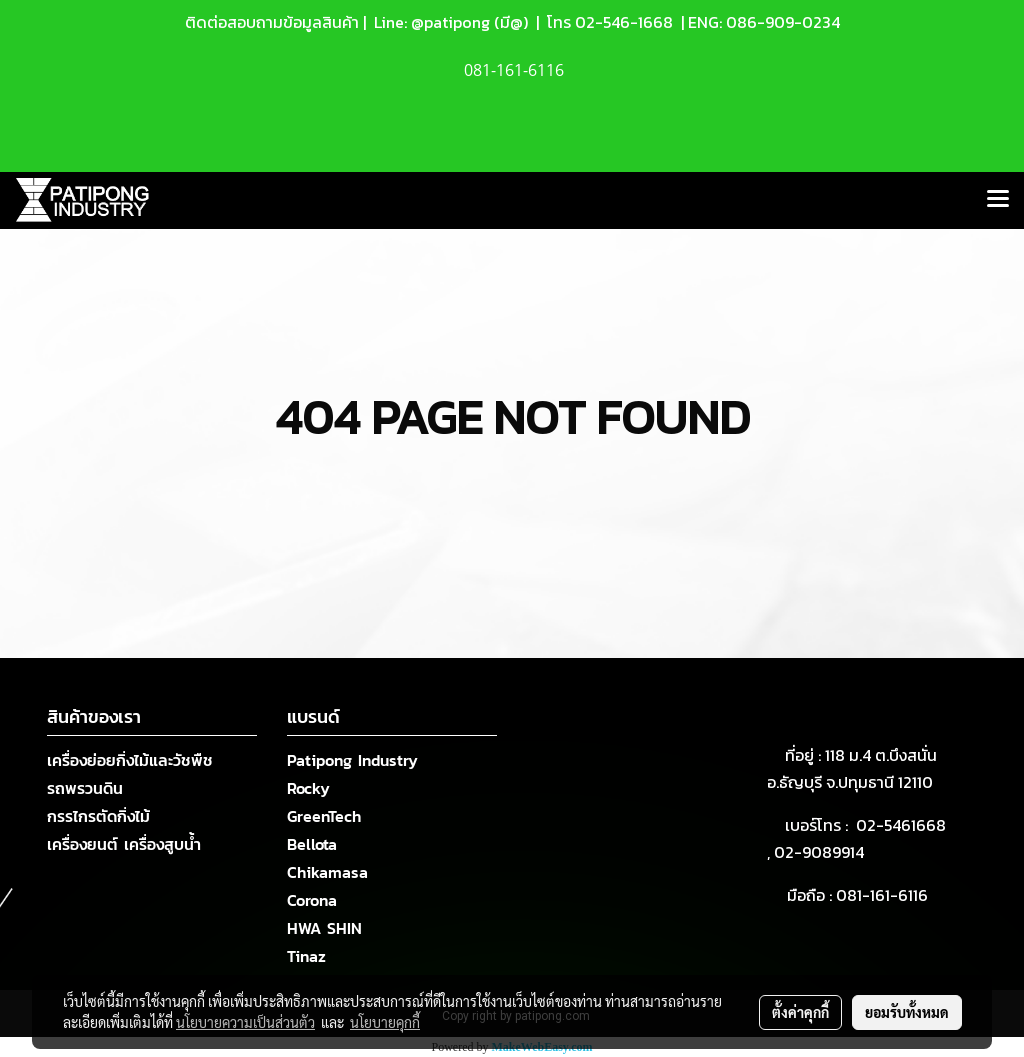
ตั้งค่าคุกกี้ (800, 1012)
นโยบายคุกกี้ (385, 1022)
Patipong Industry (352, 760)
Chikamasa (327, 872)
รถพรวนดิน (85, 788)
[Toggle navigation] (998, 200)
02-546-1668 (624, 22)
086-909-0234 (783, 22)
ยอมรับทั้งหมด (907, 1012)
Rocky (308, 788)
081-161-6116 (886, 895)
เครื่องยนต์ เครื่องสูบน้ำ (124, 844)
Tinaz (306, 956)
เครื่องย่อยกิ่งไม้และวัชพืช (130, 760)
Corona (312, 900)
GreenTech (324, 816)
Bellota (312, 844)
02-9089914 (819, 852)
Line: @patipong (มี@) (449, 22)
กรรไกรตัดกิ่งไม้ (98, 816)
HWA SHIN (324, 928)
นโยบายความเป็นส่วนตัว (245, 1022)
